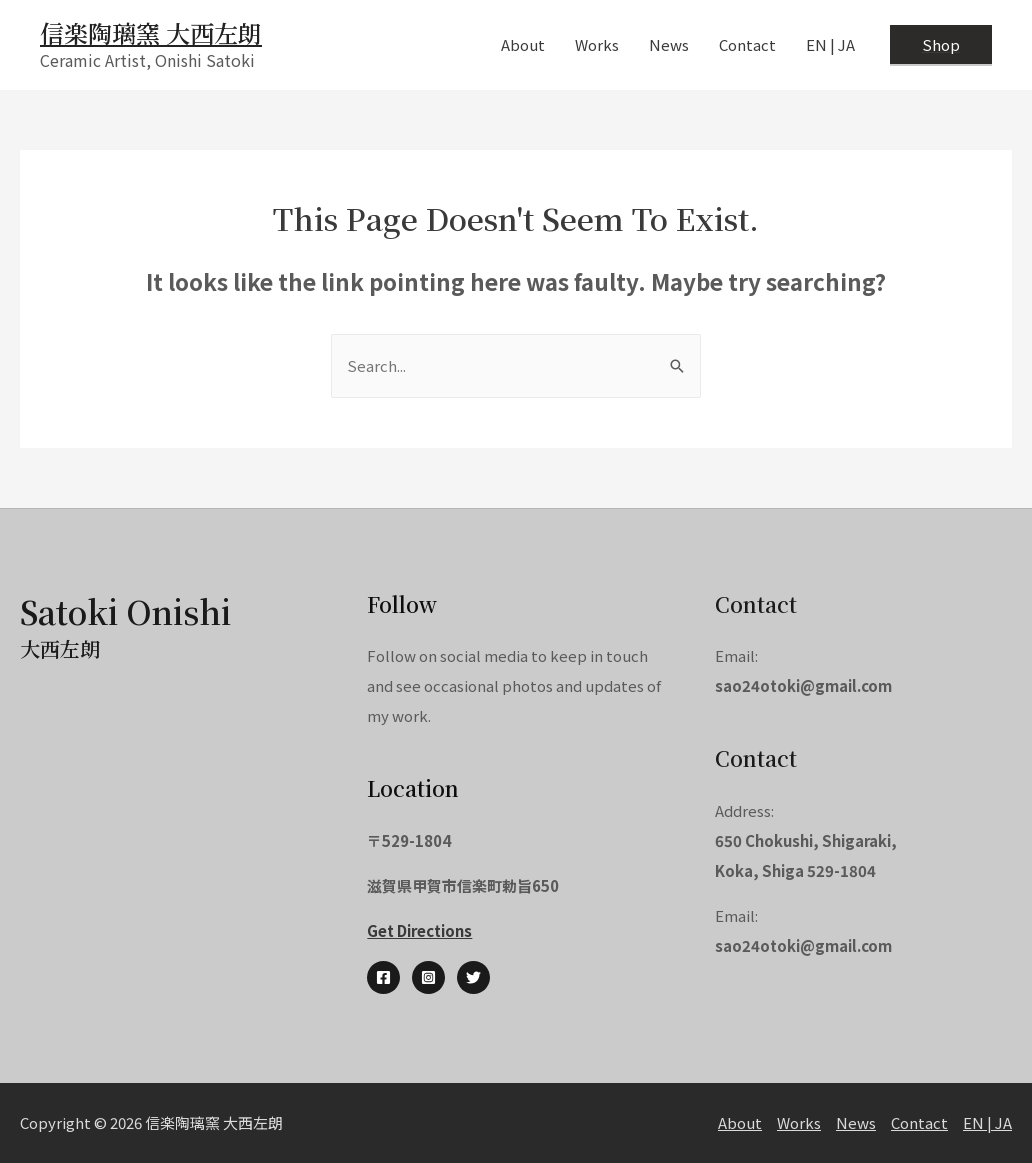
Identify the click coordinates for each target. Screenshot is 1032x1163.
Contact (919, 1122)
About (740, 1122)
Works (799, 1122)
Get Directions (419, 930)
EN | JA (987, 1122)
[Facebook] (383, 977)
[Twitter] (473, 977)
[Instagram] (428, 977)
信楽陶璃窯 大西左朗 (151, 32)
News (856, 1122)
